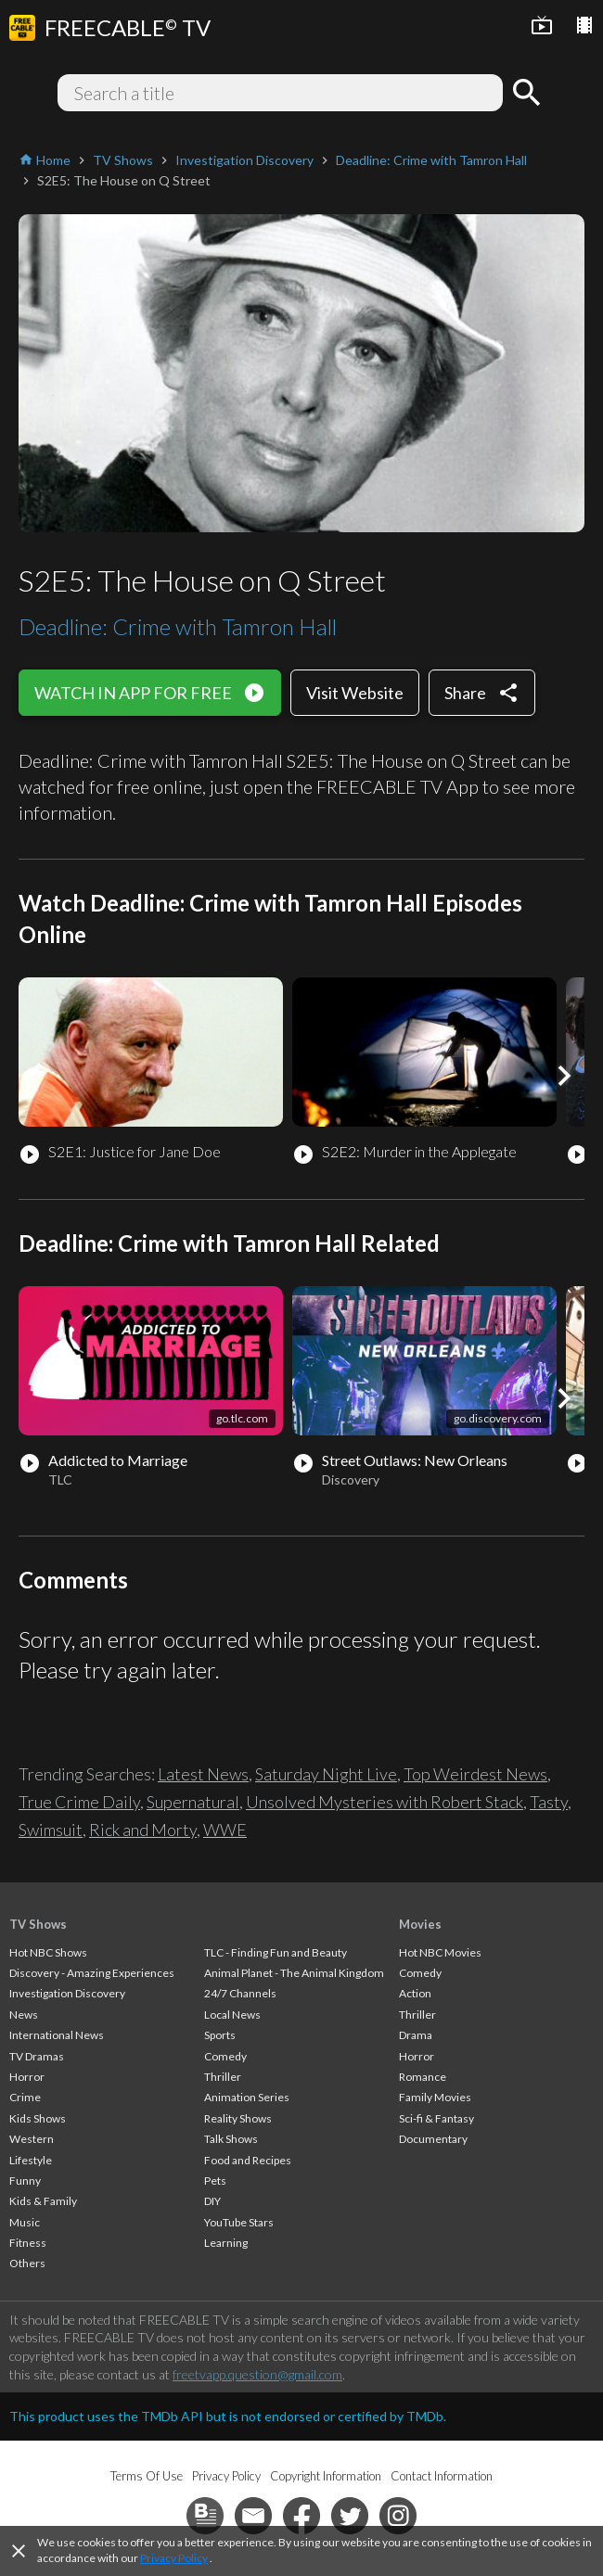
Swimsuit (51, 1829)
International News (56, 2035)
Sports (220, 2035)
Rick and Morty (143, 1829)
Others (27, 2263)
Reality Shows (238, 2118)
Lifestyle (30, 2160)
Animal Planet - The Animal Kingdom (294, 1973)
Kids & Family (43, 2201)
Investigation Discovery (67, 1993)
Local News (232, 2014)
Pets (215, 2180)
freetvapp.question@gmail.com (257, 2374)
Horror (27, 2077)
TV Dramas (36, 2056)
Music (24, 2222)
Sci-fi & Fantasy (436, 2118)
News (23, 2014)
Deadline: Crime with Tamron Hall (178, 626)
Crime (25, 2097)
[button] (564, 1075)
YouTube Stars (239, 2222)
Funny (25, 2180)
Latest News (203, 1774)
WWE (225, 1829)
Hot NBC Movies (440, 1952)
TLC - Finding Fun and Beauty (275, 1952)
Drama (415, 2035)
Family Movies (435, 2097)
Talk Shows (231, 2139)
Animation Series (246, 2097)
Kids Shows (37, 2118)
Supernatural (193, 1802)
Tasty (549, 1802)
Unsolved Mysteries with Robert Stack (384, 1802)
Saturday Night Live (326, 1774)
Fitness (27, 2243)
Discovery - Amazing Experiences (91, 1973)
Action (415, 1993)
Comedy (225, 2056)
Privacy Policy (174, 2558)
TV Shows (38, 1924)
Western (31, 2139)
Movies (420, 1924)
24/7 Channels (240, 1993)
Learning (226, 2243)
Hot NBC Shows (48, 1952)
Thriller (222, 2077)
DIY (212, 2201)
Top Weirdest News (475, 1774)
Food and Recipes (247, 2160)
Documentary (433, 2139)
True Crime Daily (79, 1802)
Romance (422, 2077)
